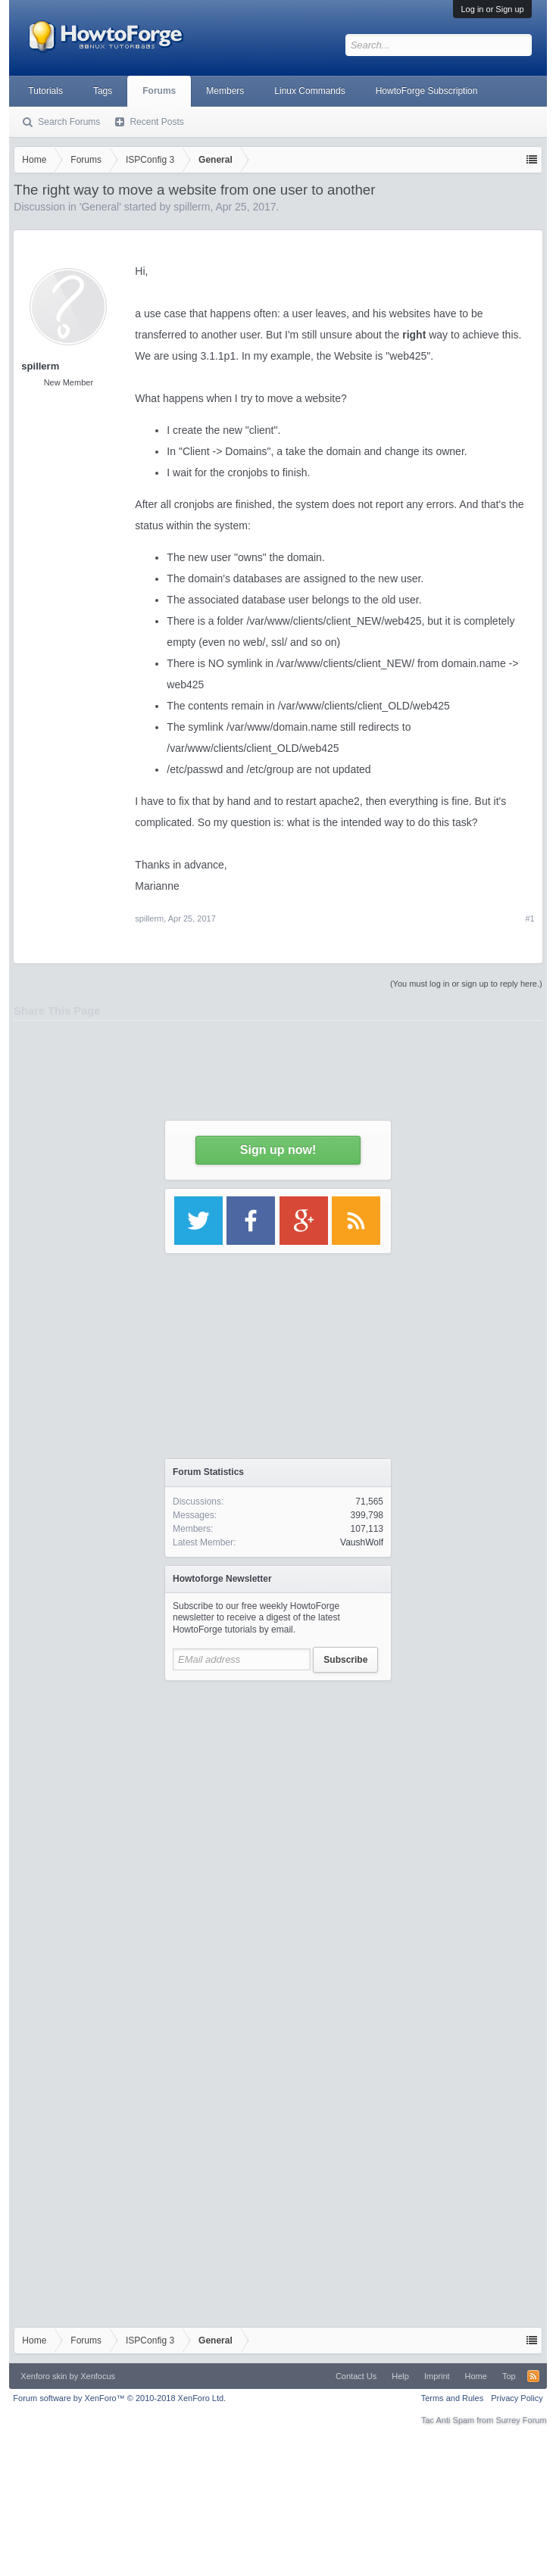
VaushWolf (361, 1542)
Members (225, 91)
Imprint (437, 2376)
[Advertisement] (154, 1843)
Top (509, 2376)
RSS (533, 2376)
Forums (159, 91)
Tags (102, 91)
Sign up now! (278, 1149)
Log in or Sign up (492, 9)
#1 (529, 918)
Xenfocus (97, 2376)
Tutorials (45, 91)
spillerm (149, 918)
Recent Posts (156, 122)
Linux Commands (309, 91)
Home (476, 2376)
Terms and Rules (452, 2398)
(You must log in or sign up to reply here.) (466, 983)
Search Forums (69, 122)
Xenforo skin (43, 2376)
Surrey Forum (520, 2420)
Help (400, 2376)
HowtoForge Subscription (427, 91)
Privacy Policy (516, 2398)
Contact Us (356, 2376)
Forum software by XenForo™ (119, 2398)
